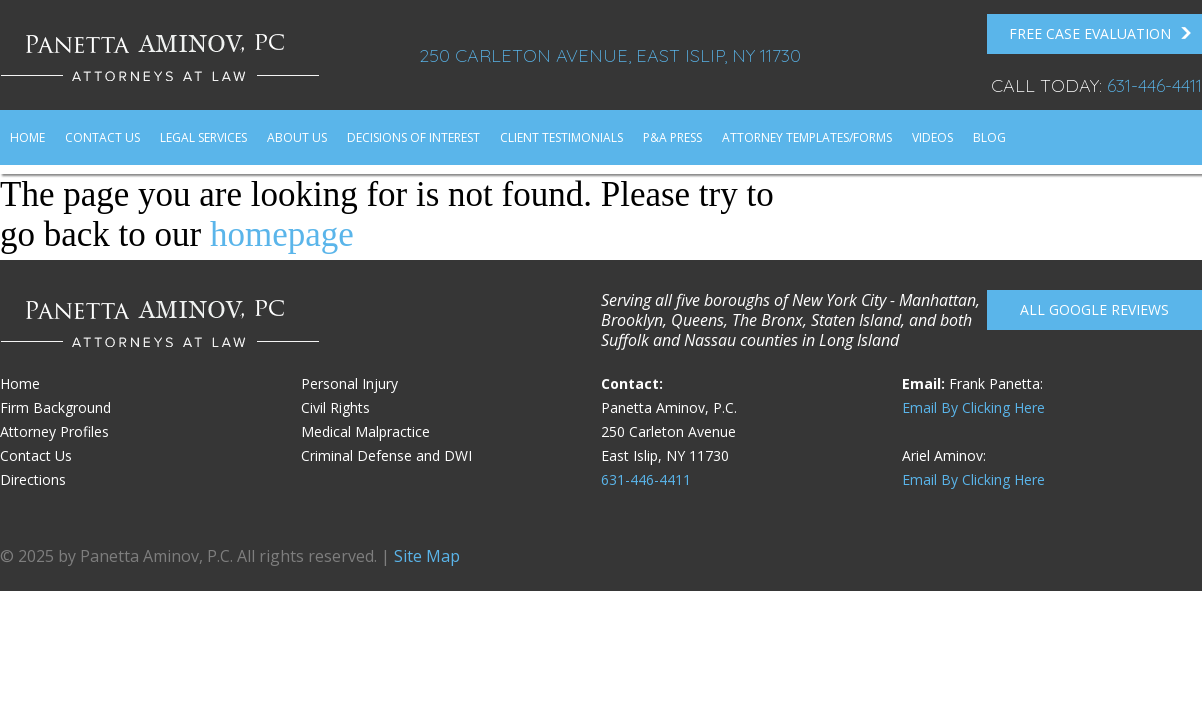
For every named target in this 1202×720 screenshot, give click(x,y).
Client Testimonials (561, 137)
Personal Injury (349, 383)
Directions (33, 479)
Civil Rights (335, 407)
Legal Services (203, 137)
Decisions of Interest (413, 137)
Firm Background (55, 407)
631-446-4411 (1154, 85)
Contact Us (102, 137)
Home (27, 137)
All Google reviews (1094, 309)
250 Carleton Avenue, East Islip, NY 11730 (610, 55)
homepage (282, 234)
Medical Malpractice (365, 431)
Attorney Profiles (54, 431)
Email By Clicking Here (973, 407)
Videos (932, 137)
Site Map (427, 556)
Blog (989, 137)
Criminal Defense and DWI (386, 455)
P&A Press (672, 137)
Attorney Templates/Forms (807, 137)
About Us (297, 137)
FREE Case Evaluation (1100, 34)
